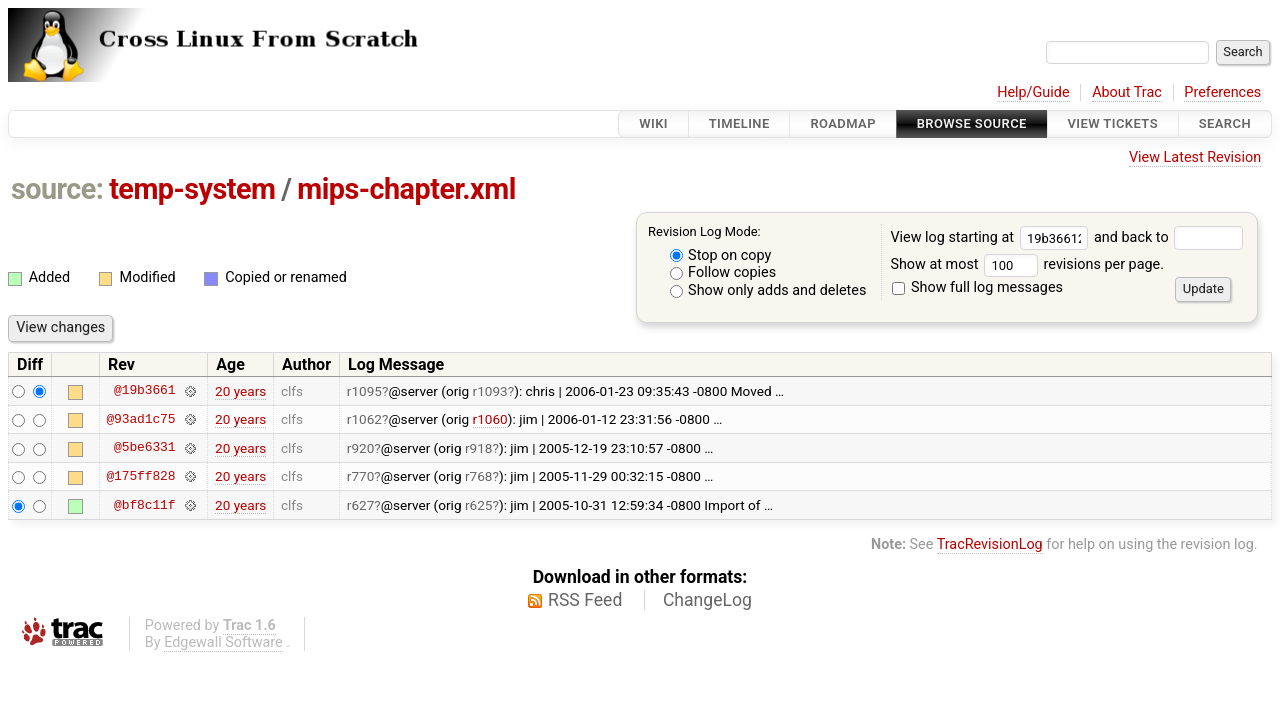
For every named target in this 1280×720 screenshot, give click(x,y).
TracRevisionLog (990, 544)
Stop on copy (721, 255)
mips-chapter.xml (406, 189)
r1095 (364, 391)
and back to (1168, 237)
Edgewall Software (223, 642)
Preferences (1222, 92)
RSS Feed (585, 600)
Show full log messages (977, 287)
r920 (361, 448)
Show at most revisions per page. (1027, 264)
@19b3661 (144, 391)
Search (1225, 123)
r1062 (364, 419)
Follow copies (723, 272)
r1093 (490, 391)
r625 (479, 505)
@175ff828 (140, 476)
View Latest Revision (1195, 157)
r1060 (490, 419)
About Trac (1127, 92)
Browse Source (972, 123)
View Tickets (1113, 123)
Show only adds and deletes (768, 290)
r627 (361, 505)
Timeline (739, 123)
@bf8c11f (144, 505)
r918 (479, 448)
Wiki (653, 123)
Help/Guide (1033, 92)
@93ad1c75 (140, 419)
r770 (361, 476)
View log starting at (992, 237)
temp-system (192, 189)
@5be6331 (144, 448)
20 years (240, 391)
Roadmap (843, 123)
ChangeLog (707, 600)
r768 (479, 476)
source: (57, 189)
